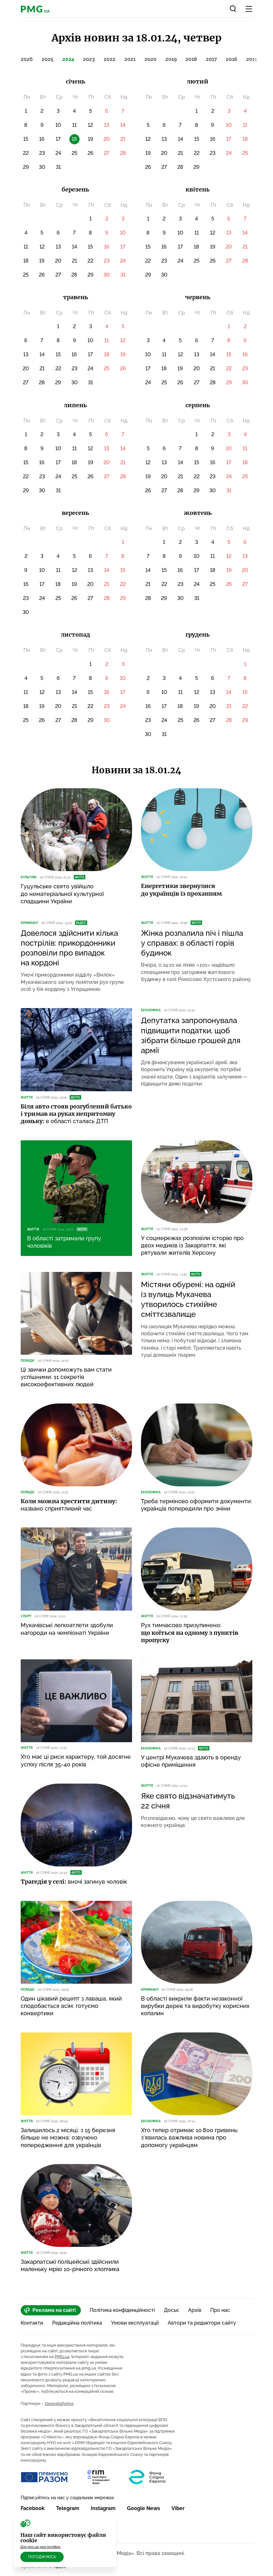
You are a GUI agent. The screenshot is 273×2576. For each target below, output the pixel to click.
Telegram (67, 2508)
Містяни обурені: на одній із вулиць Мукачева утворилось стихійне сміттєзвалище (188, 1299)
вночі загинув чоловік (74, 1881)
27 (106, 153)
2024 (68, 59)
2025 (47, 59)
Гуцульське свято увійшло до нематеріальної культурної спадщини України (62, 894)
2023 (89, 59)
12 (90, 125)
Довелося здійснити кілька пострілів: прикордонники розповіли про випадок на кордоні (69, 948)
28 (123, 153)
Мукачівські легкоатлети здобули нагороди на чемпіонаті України (67, 1629)
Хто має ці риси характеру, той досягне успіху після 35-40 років (76, 1760)
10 (58, 125)
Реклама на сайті (50, 2310)
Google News (143, 2508)
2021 (130, 59)
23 (42, 153)
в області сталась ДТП (76, 1114)
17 (58, 139)
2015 (251, 59)
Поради (27, 1360)
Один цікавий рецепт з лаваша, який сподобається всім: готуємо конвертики (71, 2006)
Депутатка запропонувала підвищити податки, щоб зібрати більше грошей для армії (191, 1035)
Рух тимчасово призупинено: (189, 1632)
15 (25, 139)
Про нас (220, 2310)
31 (58, 167)
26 (91, 153)
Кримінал (29, 923)
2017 (211, 59)
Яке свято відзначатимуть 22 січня (188, 1800)
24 (58, 153)
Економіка (151, 1010)
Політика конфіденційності (122, 2310)
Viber (178, 2508)
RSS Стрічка (40, 2532)
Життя (147, 877)
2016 (231, 59)
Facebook (33, 2508)
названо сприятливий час (69, 1505)
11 (74, 125)
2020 (150, 59)
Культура (29, 877)
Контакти (32, 2323)
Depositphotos (59, 2403)
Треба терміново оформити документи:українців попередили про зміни (196, 1505)
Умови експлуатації (135, 2323)
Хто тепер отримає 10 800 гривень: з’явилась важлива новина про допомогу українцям (189, 2137)
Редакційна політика (77, 2323)
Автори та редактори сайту (202, 2323)
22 (26, 153)
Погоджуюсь (42, 2557)
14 (122, 125)
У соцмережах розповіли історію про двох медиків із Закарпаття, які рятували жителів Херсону (192, 1245)
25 (74, 153)
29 (26, 167)
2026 (27, 59)
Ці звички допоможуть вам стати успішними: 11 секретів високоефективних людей (66, 1377)
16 (42, 139)
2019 (171, 59)
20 (106, 139)
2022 (110, 59)
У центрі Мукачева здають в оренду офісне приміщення (191, 1761)
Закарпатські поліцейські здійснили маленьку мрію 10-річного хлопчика (70, 2265)
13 (106, 125)
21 (122, 139)
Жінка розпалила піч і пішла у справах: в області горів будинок (192, 942)
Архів (194, 2310)
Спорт (26, 1616)
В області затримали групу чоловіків (64, 1242)
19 (90, 139)
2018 (191, 59)
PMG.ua (62, 2356)
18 (245, 139)
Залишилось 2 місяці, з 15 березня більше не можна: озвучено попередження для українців (68, 2137)
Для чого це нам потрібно (40, 2547)
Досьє (171, 2310)
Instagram (103, 2508)
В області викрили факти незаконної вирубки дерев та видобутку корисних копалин (195, 2006)
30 (42, 167)
